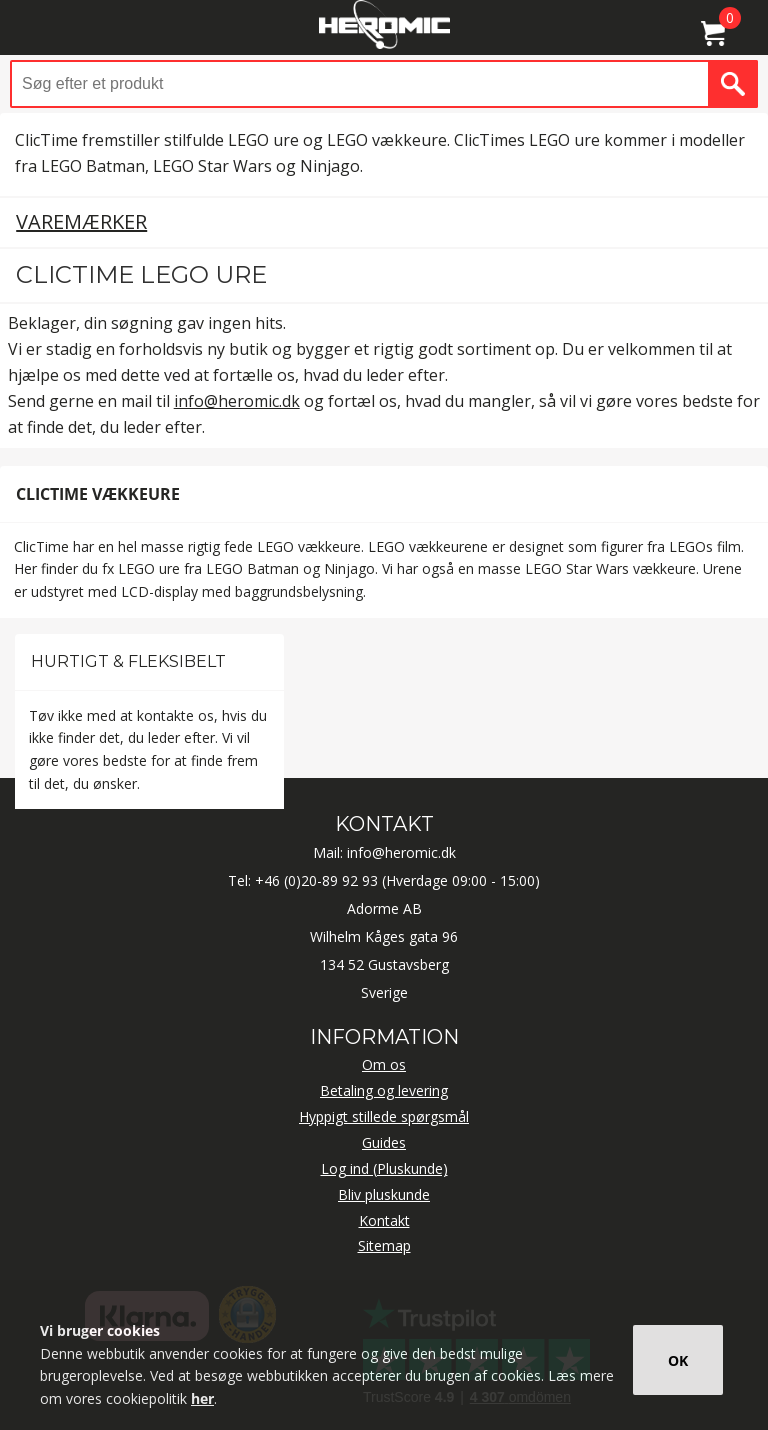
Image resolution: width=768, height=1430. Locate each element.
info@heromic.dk (237, 401)
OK (678, 1360)
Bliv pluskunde (384, 1194)
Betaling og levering (384, 1090)
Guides (384, 1142)
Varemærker (81, 221)
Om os (384, 1064)
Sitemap (384, 1245)
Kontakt (384, 1220)
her (202, 1398)
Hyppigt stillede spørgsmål (384, 1116)
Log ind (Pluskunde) (384, 1168)
